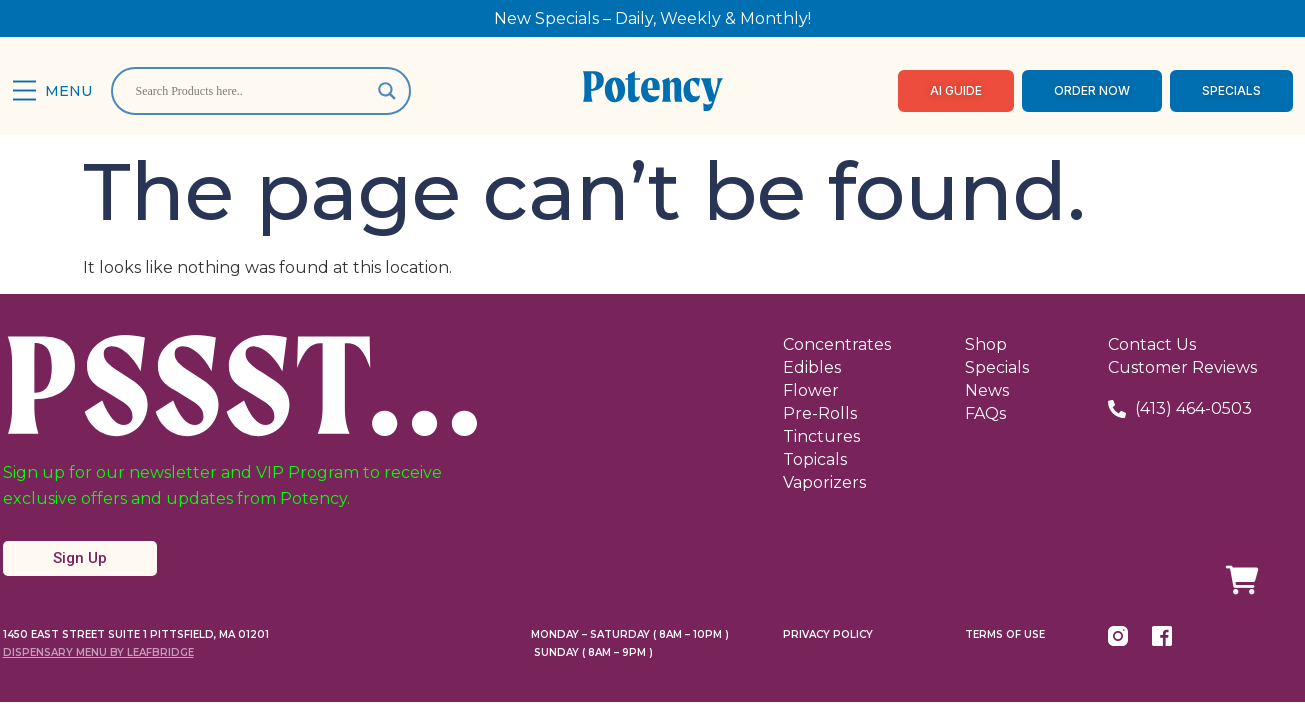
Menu (68, 91)
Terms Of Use (1005, 634)
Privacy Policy (828, 634)
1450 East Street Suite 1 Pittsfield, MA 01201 (136, 634)
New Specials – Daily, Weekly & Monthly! (652, 18)
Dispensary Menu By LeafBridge (98, 652)
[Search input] (252, 91)
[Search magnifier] (387, 91)
